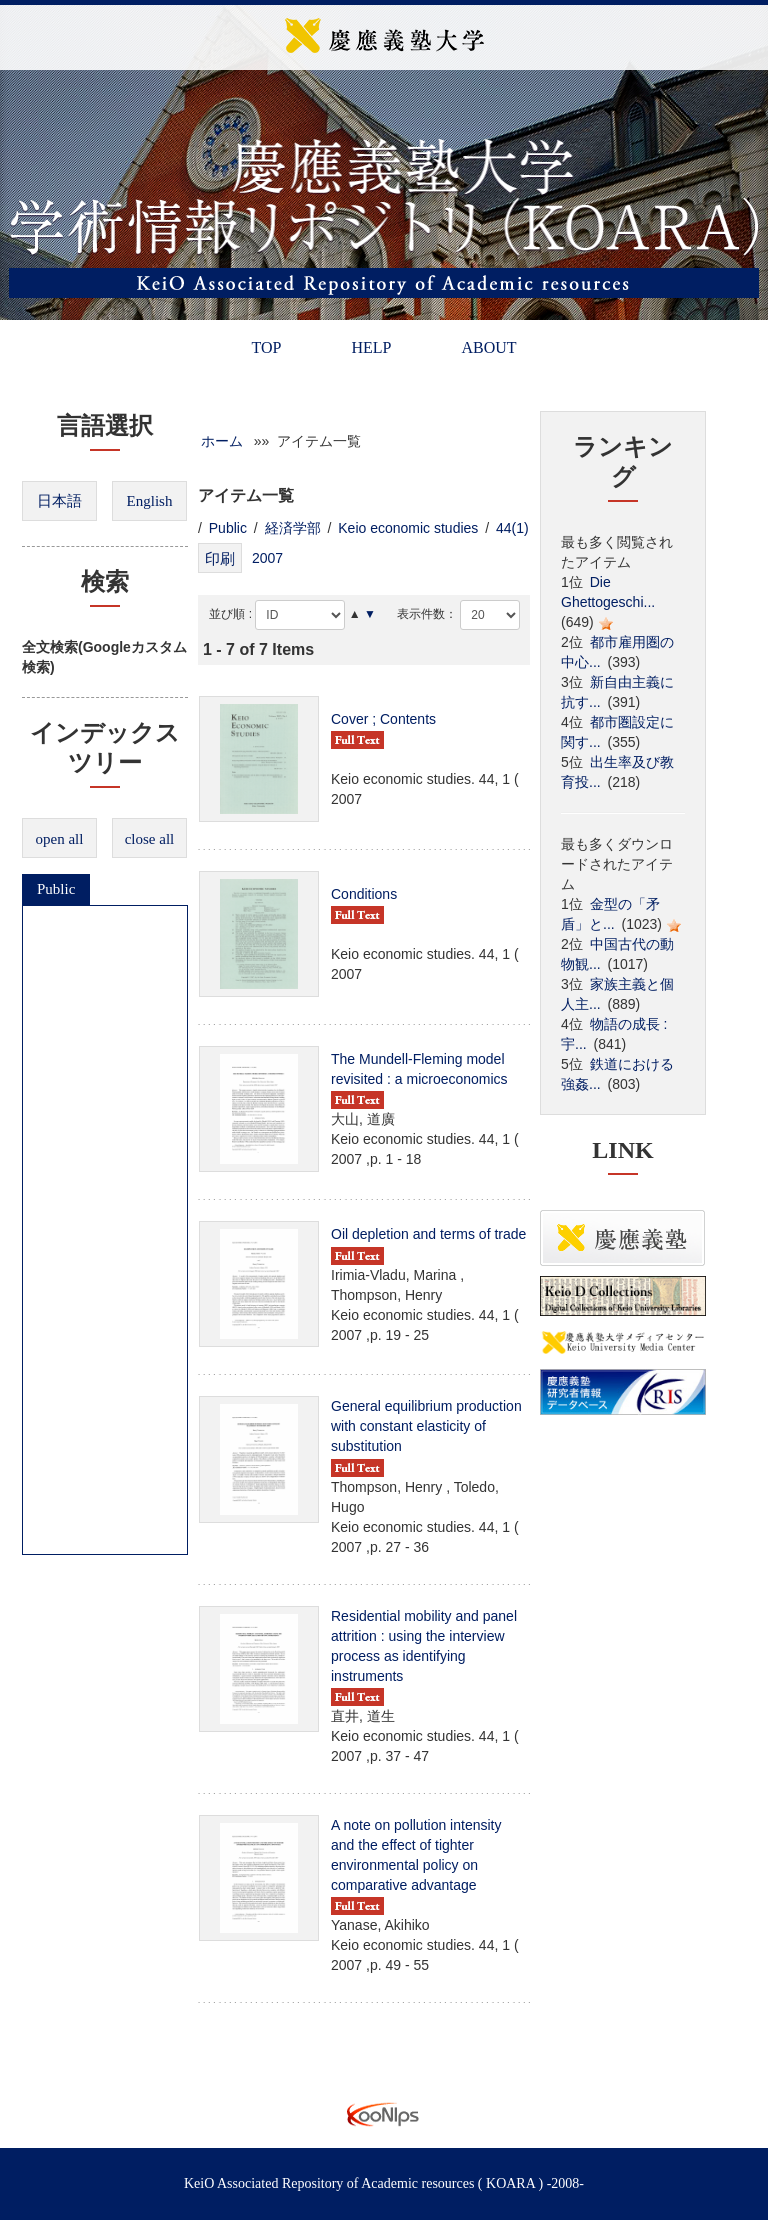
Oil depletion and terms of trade (428, 1234)
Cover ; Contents (383, 719)
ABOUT (488, 347)
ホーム (222, 441)
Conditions (364, 894)
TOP (266, 347)
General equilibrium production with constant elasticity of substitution (426, 1426)
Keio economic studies (408, 528)
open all (60, 839)
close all (150, 839)
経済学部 (293, 528)
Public (56, 889)
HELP (371, 347)
